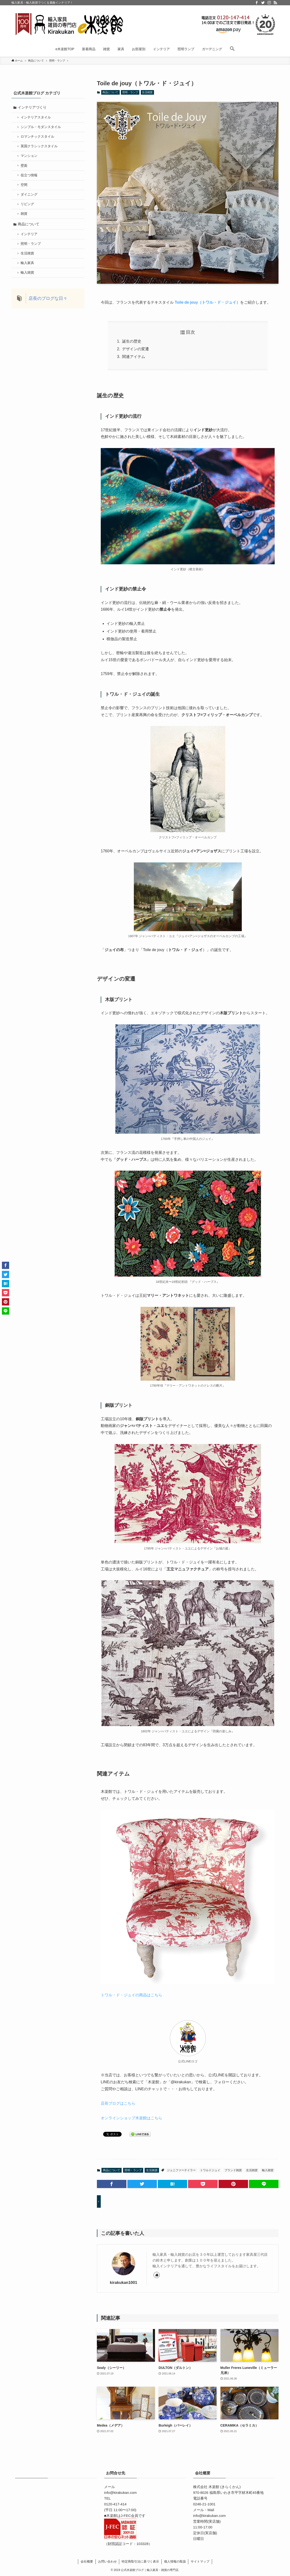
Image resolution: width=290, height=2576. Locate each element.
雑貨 (24, 213)
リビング (27, 204)
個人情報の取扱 (175, 2561)
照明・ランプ (130, 92)
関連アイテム (133, 357)
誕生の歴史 (131, 341)
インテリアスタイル (36, 117)
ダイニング (29, 194)
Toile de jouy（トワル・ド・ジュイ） (207, 302)
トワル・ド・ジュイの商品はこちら (131, 1995)
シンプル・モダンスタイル (41, 127)
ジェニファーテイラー (181, 2170)
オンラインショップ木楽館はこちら (131, 2118)
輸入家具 (27, 263)
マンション (29, 156)
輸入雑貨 (267, 2170)
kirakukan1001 (123, 2282)
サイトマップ (200, 2561)
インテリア (29, 234)
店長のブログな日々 (48, 298)
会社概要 (87, 2561)
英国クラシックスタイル (39, 146)
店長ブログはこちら (118, 2103)
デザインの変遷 (135, 349)
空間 (24, 185)
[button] (232, 49)
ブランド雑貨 (233, 2170)
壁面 (24, 165)
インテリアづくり (32, 107)
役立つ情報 (29, 175)
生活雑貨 (147, 92)
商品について (110, 92)
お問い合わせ (107, 2561)
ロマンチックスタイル (37, 136)
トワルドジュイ (210, 2170)
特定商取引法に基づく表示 (140, 2561)
